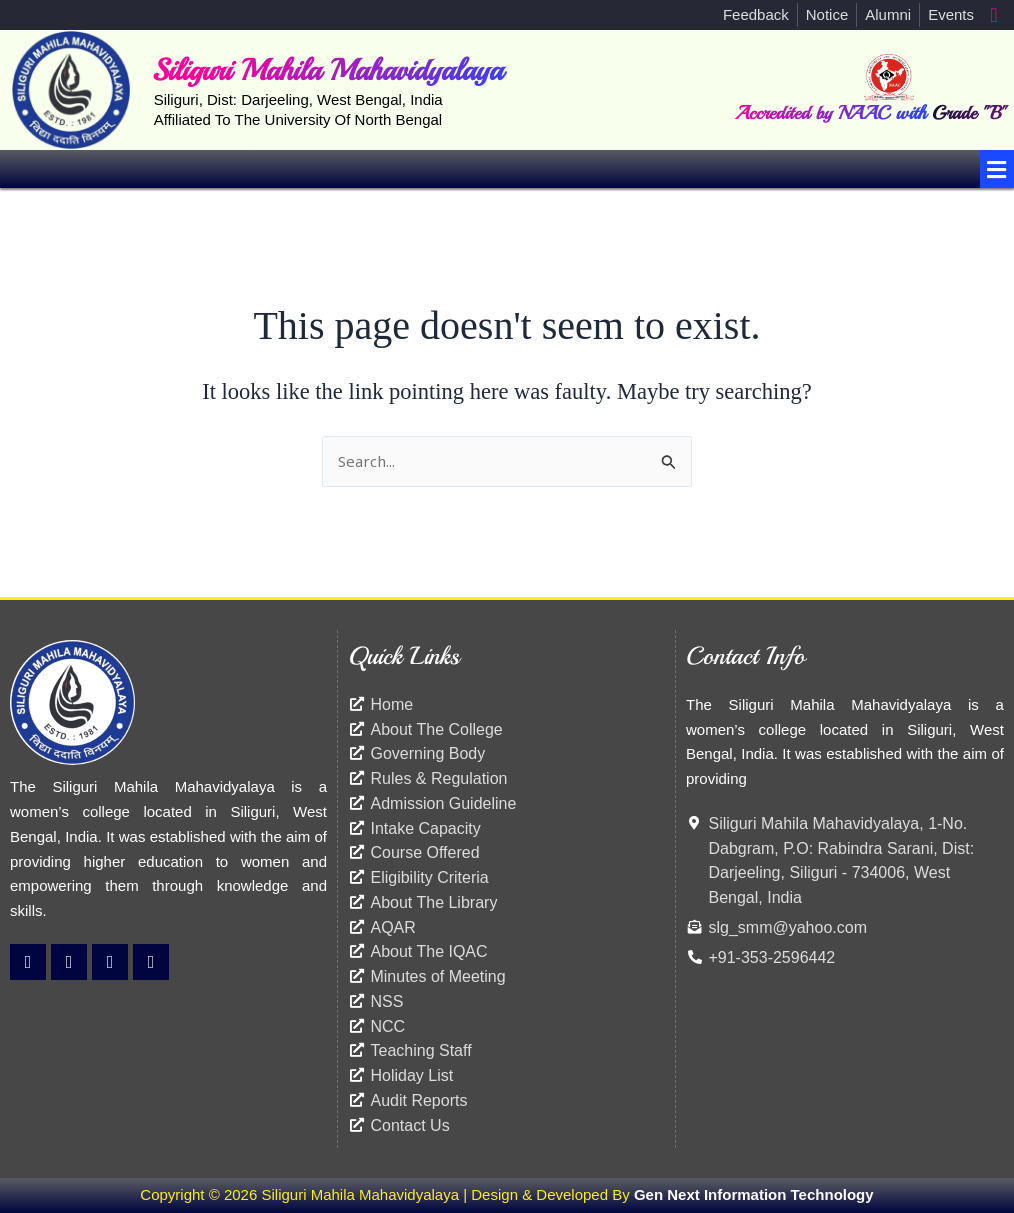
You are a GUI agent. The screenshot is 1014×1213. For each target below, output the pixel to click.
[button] (997, 169)
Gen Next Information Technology (754, 1194)
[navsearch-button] (994, 15)
